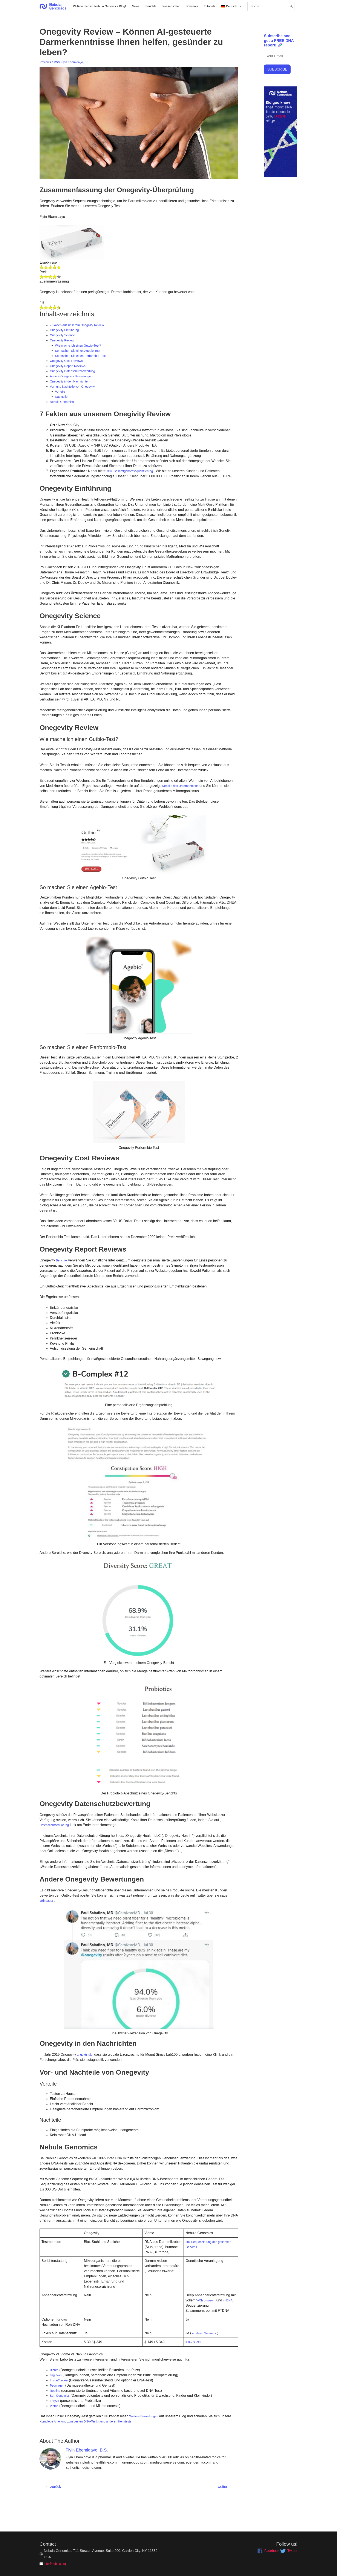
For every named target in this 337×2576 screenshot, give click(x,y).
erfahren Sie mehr (205, 2361)
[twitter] (288, 2551)
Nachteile (62, 425)
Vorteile (60, 420)
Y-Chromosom (206, 2328)
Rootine (56, 2419)
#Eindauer (47, 1929)
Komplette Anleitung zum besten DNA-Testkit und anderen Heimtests (92, 2450)
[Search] (290, 34)
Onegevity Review (64, 368)
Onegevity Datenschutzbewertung (75, 399)
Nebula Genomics (63, 430)
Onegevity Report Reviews (70, 394)
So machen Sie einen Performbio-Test (84, 384)
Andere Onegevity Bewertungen (74, 404)
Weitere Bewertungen (145, 2444)
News (174, 20)
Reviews (238, 20)
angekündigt (86, 2083)
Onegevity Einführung (66, 358)
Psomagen (58, 2414)
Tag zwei (56, 2403)
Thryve (55, 2429)
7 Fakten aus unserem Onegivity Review (81, 353)
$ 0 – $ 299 (193, 2370)
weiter (225, 2515)
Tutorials (258, 20)
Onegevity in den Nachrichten (72, 410)
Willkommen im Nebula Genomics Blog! (133, 20)
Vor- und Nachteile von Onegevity (75, 415)
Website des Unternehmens (182, 814)
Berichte (191, 20)
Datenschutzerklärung (56, 1853)
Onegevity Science (64, 363)
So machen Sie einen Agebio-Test (81, 379)
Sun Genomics (61, 2424)
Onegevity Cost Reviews (68, 389)
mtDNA (190, 2334)
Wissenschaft (215, 20)
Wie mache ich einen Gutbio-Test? (81, 374)
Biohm (55, 2398)
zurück (53, 2515)
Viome (55, 2434)
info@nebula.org (56, 2563)
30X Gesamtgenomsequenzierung (132, 499)
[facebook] (268, 2551)
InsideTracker (60, 2408)
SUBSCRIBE (277, 98)
